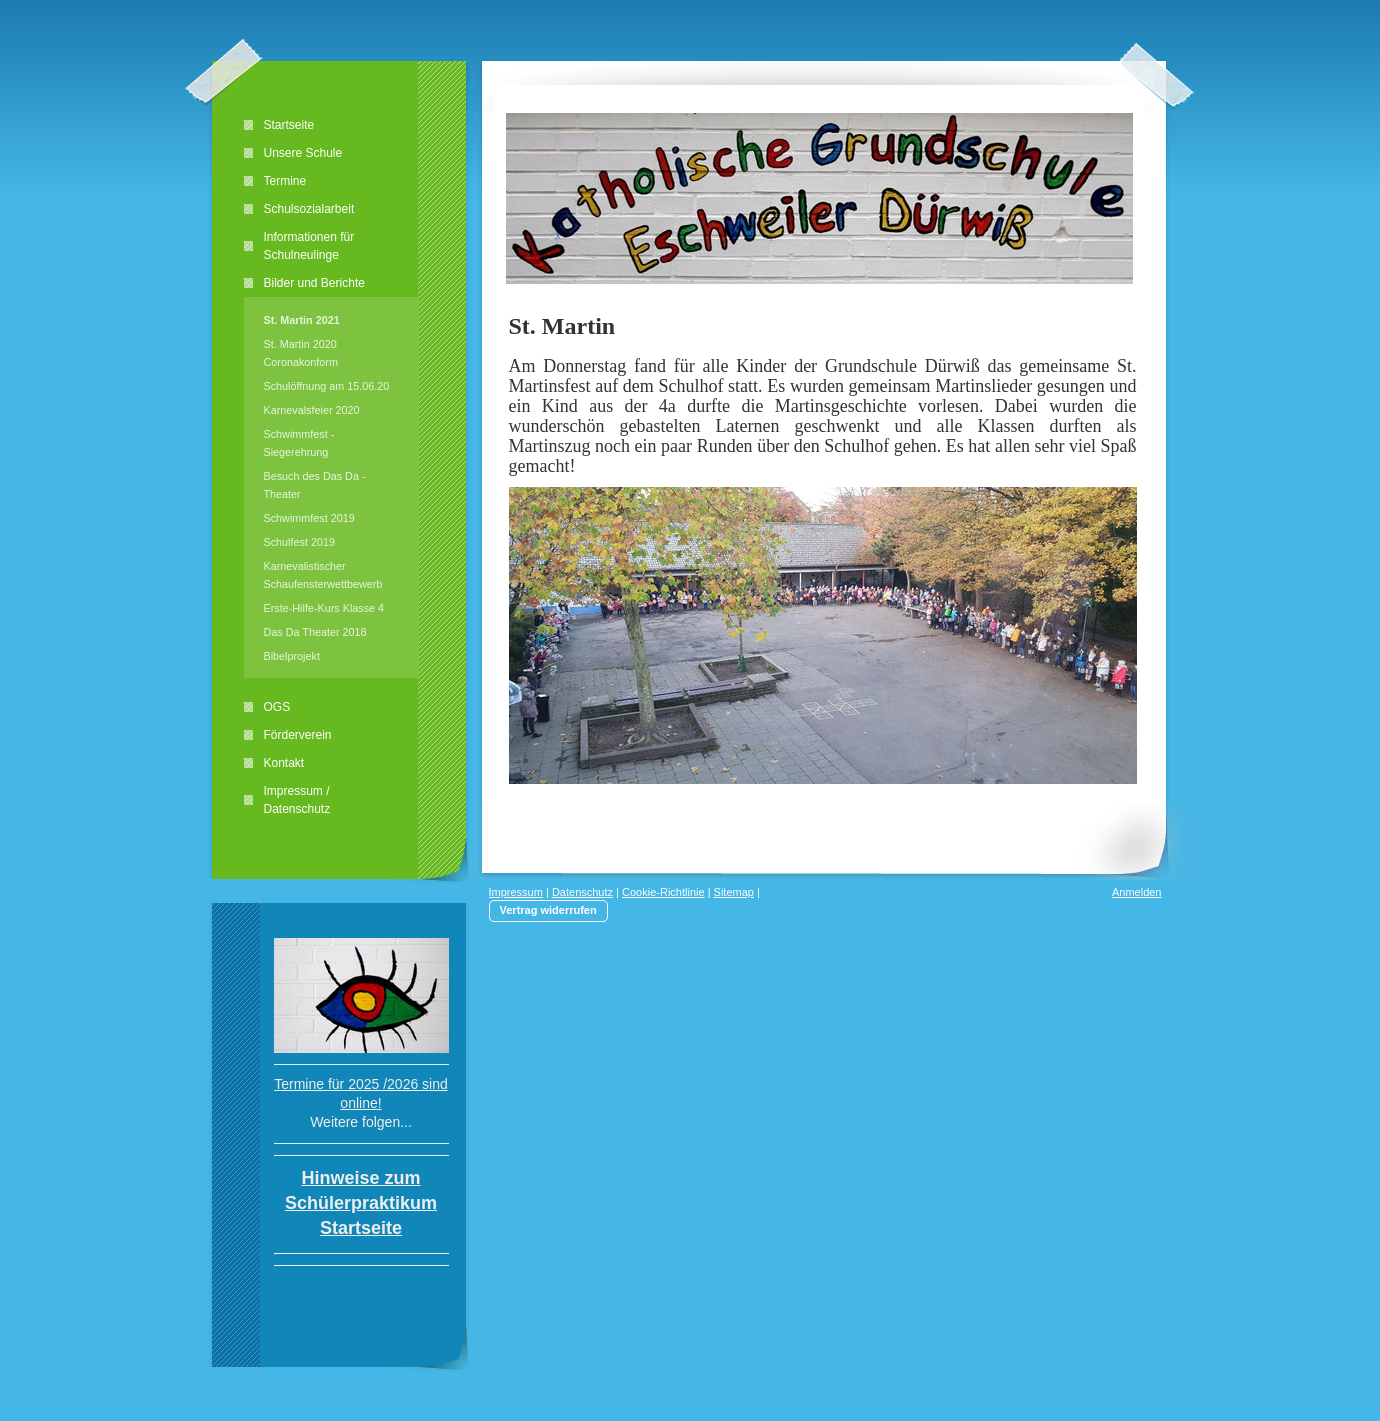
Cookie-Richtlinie (663, 892)
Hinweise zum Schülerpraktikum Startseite (361, 1203)
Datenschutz (582, 892)
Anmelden (1137, 892)
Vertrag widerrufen (548, 910)
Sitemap (734, 892)
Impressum (516, 892)
